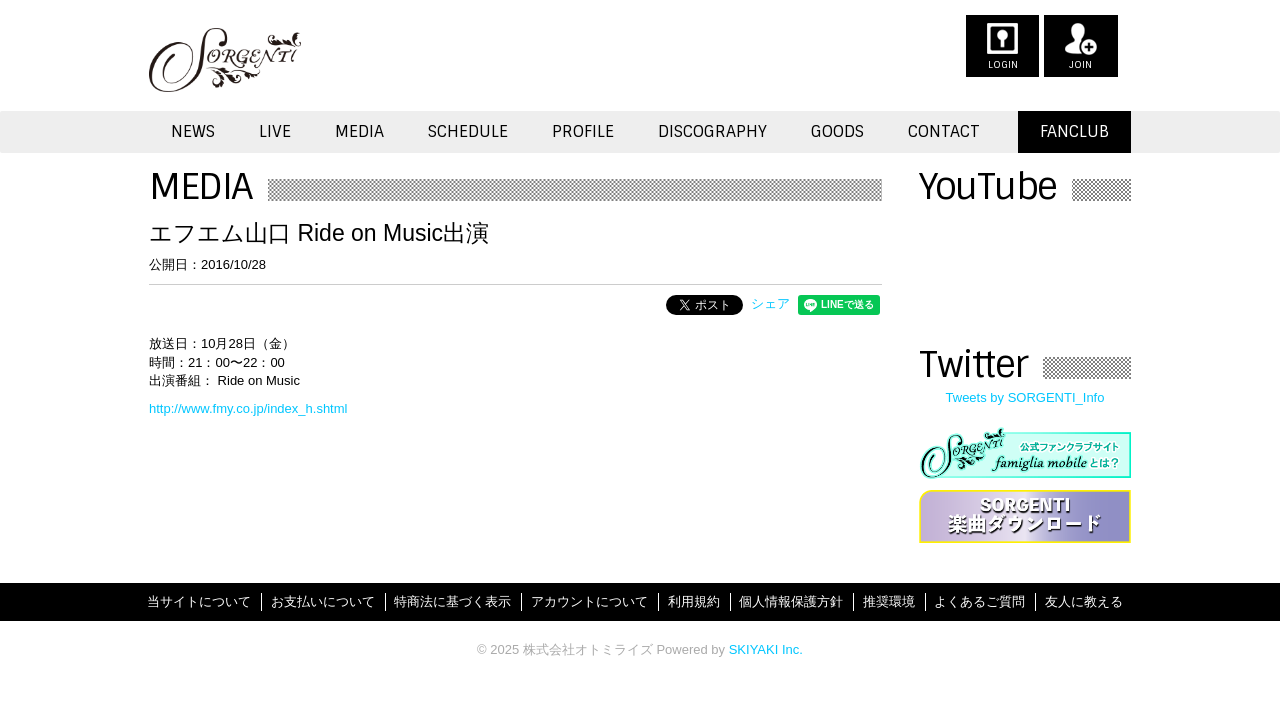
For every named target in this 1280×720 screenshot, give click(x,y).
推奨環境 (889, 601)
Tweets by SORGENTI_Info (1025, 397)
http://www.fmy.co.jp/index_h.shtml (248, 408)
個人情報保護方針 (791, 601)
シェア (770, 303)
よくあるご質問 (979, 601)
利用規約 (694, 601)
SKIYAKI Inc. (766, 649)
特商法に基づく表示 (452, 601)
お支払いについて (323, 601)
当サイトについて (199, 601)
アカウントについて (589, 601)
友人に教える (1084, 601)
